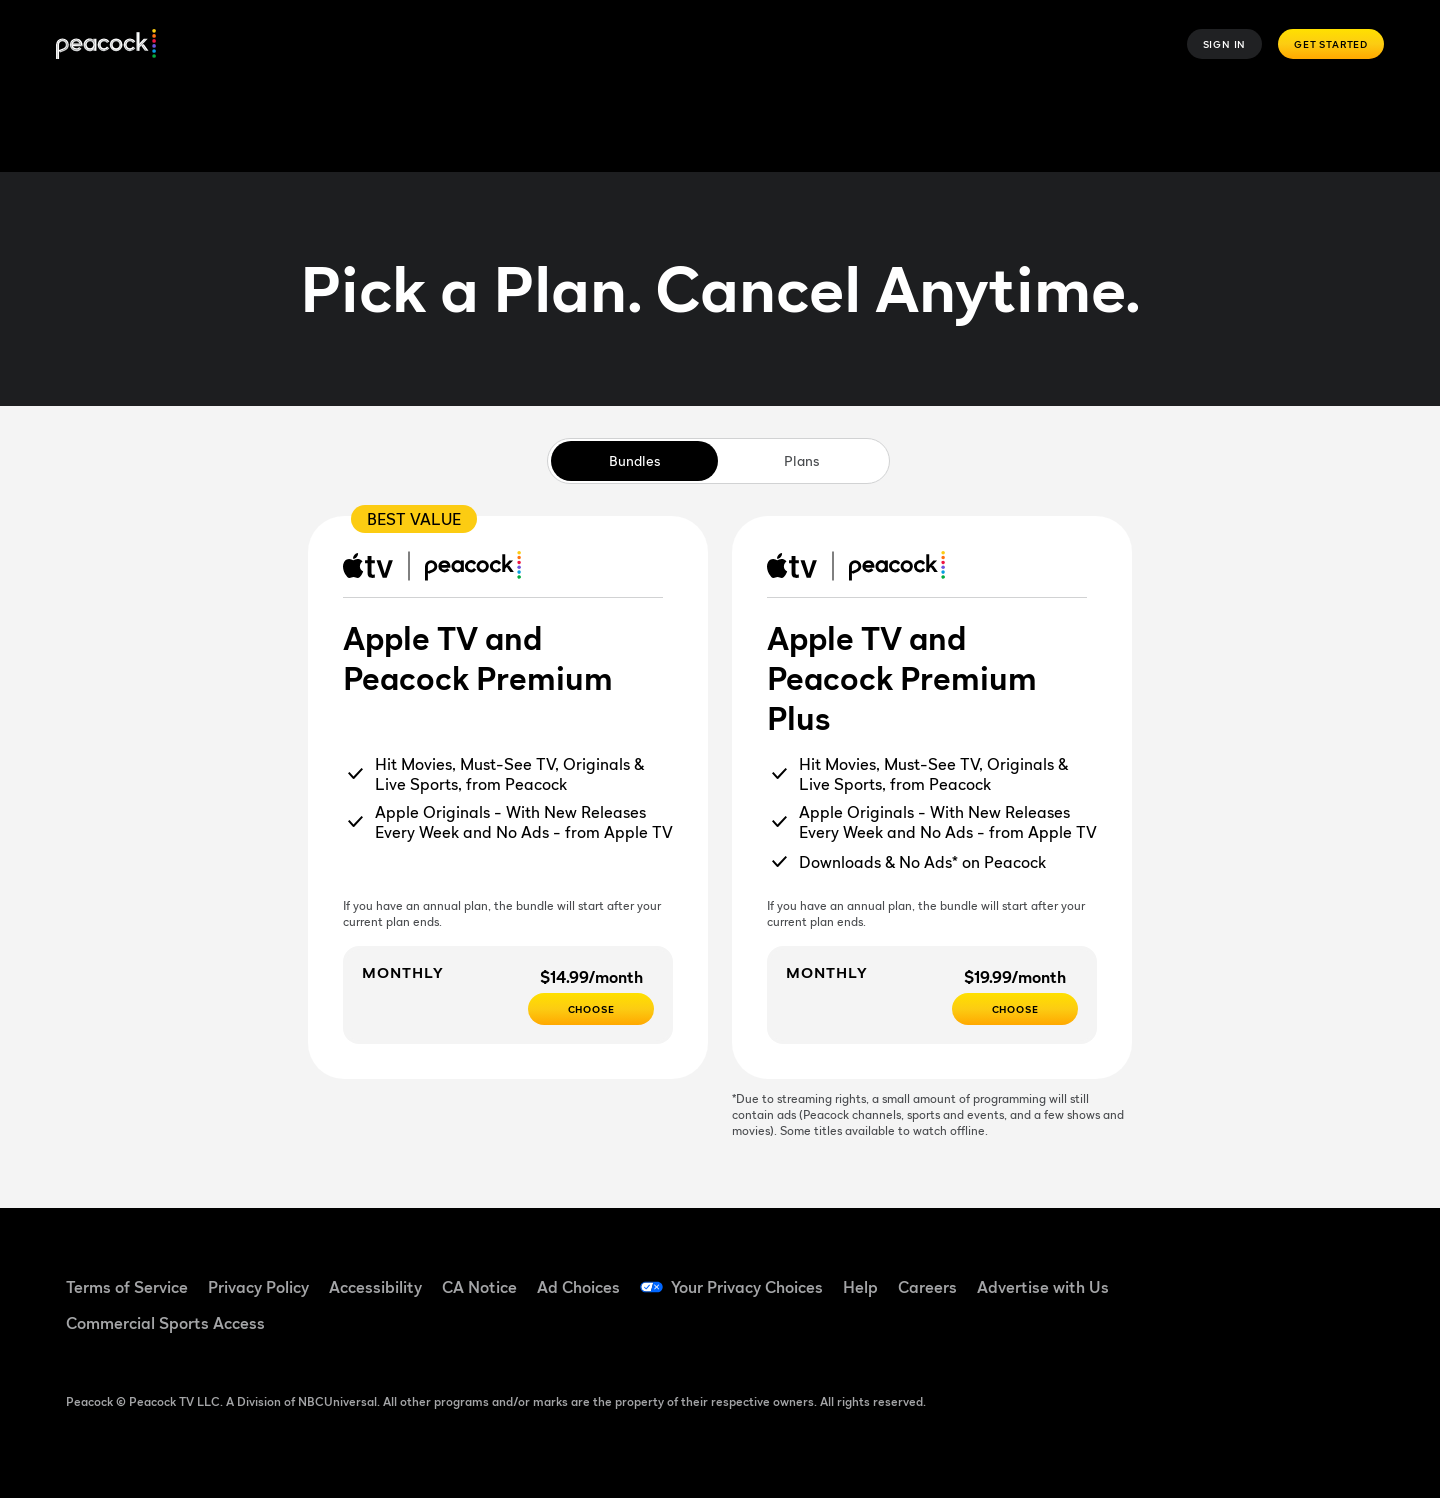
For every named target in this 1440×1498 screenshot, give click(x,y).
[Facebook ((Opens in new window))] (1186, 1274)
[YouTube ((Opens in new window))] (1290, 1274)
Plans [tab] (801, 460)
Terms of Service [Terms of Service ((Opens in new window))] (127, 1287)
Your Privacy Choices (747, 1287)
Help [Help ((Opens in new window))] (860, 1287)
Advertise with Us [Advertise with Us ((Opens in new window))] (1043, 1287)
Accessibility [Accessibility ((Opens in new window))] (375, 1287)
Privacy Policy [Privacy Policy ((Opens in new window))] (258, 1287)
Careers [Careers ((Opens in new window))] (927, 1287)
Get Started (1331, 44)
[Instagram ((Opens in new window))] (1342, 1274)
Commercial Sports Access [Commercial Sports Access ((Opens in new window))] (165, 1323)
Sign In (1225, 44)
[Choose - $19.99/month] (1015, 1009)
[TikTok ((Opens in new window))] (1238, 1274)
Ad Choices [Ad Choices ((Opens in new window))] (578, 1287)
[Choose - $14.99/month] (591, 1009)
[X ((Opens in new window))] (1186, 1331)
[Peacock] (106, 44)
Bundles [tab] (634, 460)
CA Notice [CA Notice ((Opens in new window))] (479, 1287)
